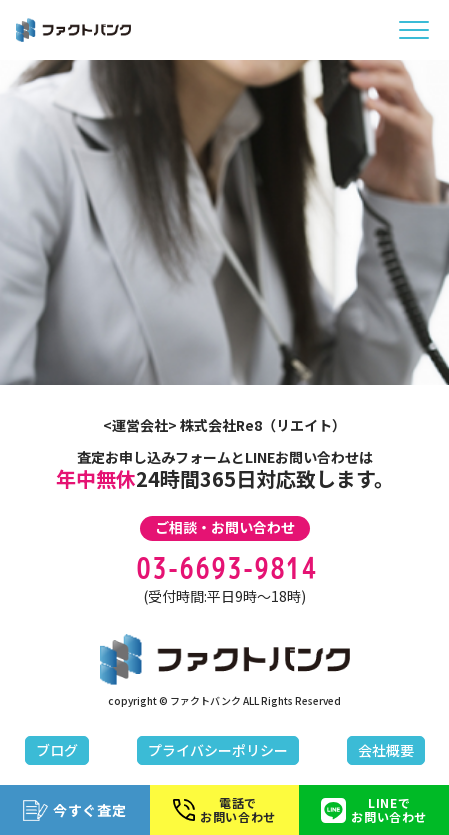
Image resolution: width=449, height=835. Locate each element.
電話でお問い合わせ (224, 809)
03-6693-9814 (225, 568)
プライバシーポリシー (218, 750)
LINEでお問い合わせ (374, 809)
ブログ (57, 750)
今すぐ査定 (75, 810)
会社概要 (386, 750)
